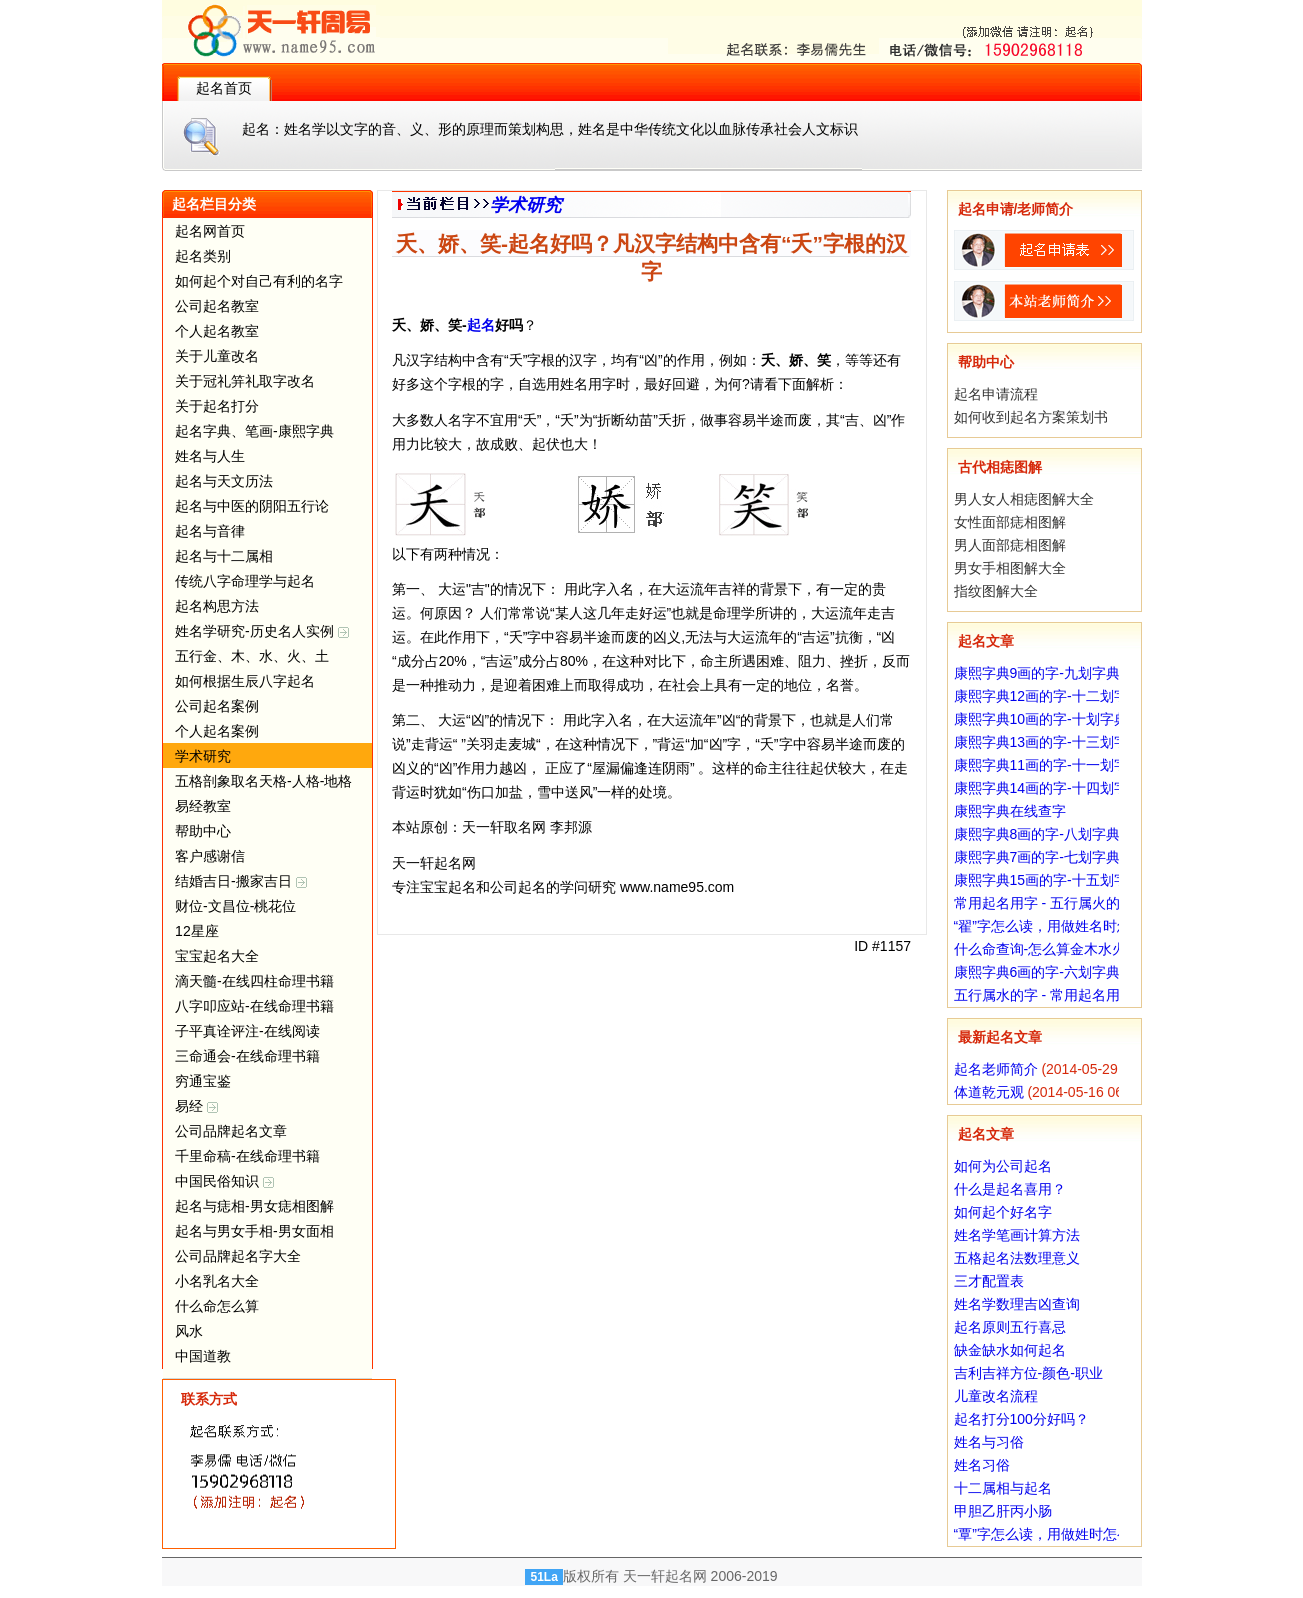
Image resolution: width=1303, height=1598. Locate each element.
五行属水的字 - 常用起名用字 (1044, 995)
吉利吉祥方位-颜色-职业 (1028, 1373)
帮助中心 (203, 831)
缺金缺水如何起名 (1010, 1350)
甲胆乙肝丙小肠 (1003, 1511)
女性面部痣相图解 (1010, 522)
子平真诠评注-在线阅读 (247, 1031)
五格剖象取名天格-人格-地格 (263, 781)
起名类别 (203, 256)
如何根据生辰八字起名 (245, 681)
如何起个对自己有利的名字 (259, 281)
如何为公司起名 (1003, 1166)
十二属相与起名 (1003, 1488)
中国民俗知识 (224, 1181)
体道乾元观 (989, 1092)
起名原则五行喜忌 (1010, 1327)
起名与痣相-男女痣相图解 (254, 1206)
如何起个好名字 (1003, 1212)
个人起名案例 (217, 731)
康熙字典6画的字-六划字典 (1037, 972)
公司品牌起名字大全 (238, 1256)
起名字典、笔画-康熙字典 (254, 431)
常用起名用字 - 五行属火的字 (1044, 903)
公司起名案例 (217, 706)
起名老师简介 (996, 1069)
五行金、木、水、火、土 (252, 656)
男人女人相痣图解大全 (1024, 499)
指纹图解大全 (996, 591)
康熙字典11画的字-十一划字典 (1048, 765)
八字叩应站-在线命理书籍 (254, 1006)
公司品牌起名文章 (231, 1131)
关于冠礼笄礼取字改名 (245, 381)
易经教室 (203, 806)
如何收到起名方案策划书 (1031, 417)
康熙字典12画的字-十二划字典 (1048, 696)
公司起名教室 (217, 306)
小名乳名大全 (217, 1281)
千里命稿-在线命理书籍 (247, 1156)
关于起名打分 (217, 406)
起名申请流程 (996, 394)
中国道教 (203, 1356)
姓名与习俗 (989, 1442)
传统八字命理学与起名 (245, 581)
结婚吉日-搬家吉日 (241, 881)
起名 (481, 325)
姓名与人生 (210, 456)
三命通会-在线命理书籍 (247, 1056)
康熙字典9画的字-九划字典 (1037, 673)
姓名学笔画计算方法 (1017, 1235)
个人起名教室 (217, 331)
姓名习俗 (982, 1465)
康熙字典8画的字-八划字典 (1037, 834)
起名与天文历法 (224, 481)
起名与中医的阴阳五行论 (252, 506)
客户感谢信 (210, 856)
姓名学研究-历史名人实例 (262, 631)
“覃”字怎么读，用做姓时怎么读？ (1056, 1534)
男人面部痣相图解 (1010, 545)
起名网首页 (210, 231)
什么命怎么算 (217, 1306)
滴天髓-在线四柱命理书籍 (254, 981)
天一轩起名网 (665, 1576)
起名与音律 (210, 531)
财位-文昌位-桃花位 (235, 906)
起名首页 (224, 88)
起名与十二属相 (224, 556)
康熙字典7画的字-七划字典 (1037, 857)
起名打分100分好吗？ (1021, 1419)
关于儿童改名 (217, 356)
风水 (189, 1331)
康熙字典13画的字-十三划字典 (1048, 742)
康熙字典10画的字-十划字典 (1041, 719)
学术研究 (203, 756)
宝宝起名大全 (217, 956)
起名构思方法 (217, 606)
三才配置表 (989, 1281)
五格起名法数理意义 (1017, 1258)
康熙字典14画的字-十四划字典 (1048, 788)
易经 (196, 1106)
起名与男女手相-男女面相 (254, 1231)
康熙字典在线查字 (1010, 811)
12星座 (197, 931)
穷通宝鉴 (203, 1081)
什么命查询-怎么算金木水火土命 (1054, 949)
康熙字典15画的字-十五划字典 (1048, 880)
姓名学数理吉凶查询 (1017, 1304)
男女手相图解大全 (1010, 568)
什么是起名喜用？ (1010, 1189)
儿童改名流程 (996, 1396)
